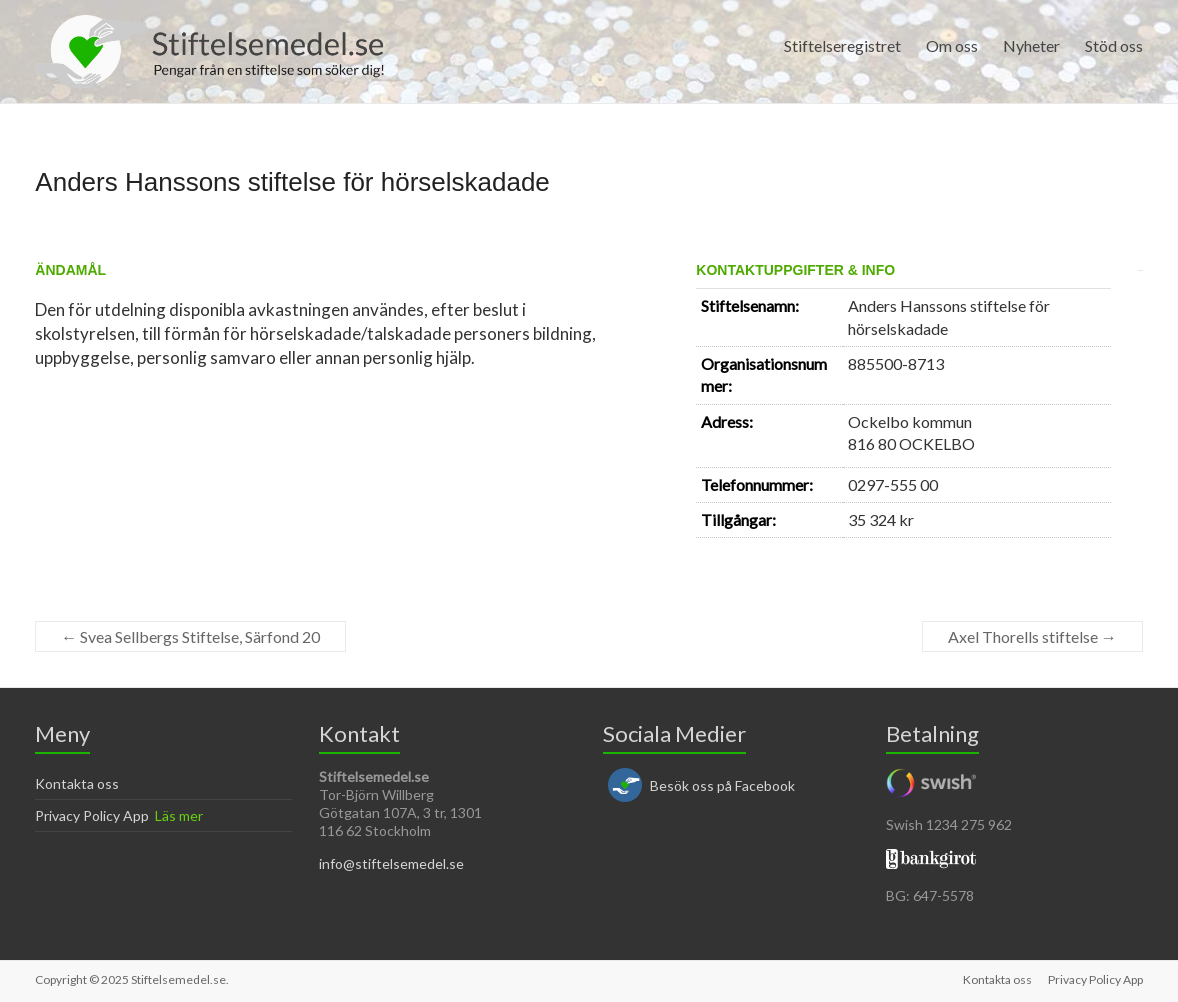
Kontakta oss (77, 783)
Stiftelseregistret (842, 45)
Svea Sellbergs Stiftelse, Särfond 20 (190, 636)
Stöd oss (1114, 45)
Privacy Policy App (92, 815)
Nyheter (1031, 45)
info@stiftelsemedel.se (391, 863)
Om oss (952, 45)
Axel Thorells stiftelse (1032, 636)
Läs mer (179, 815)
